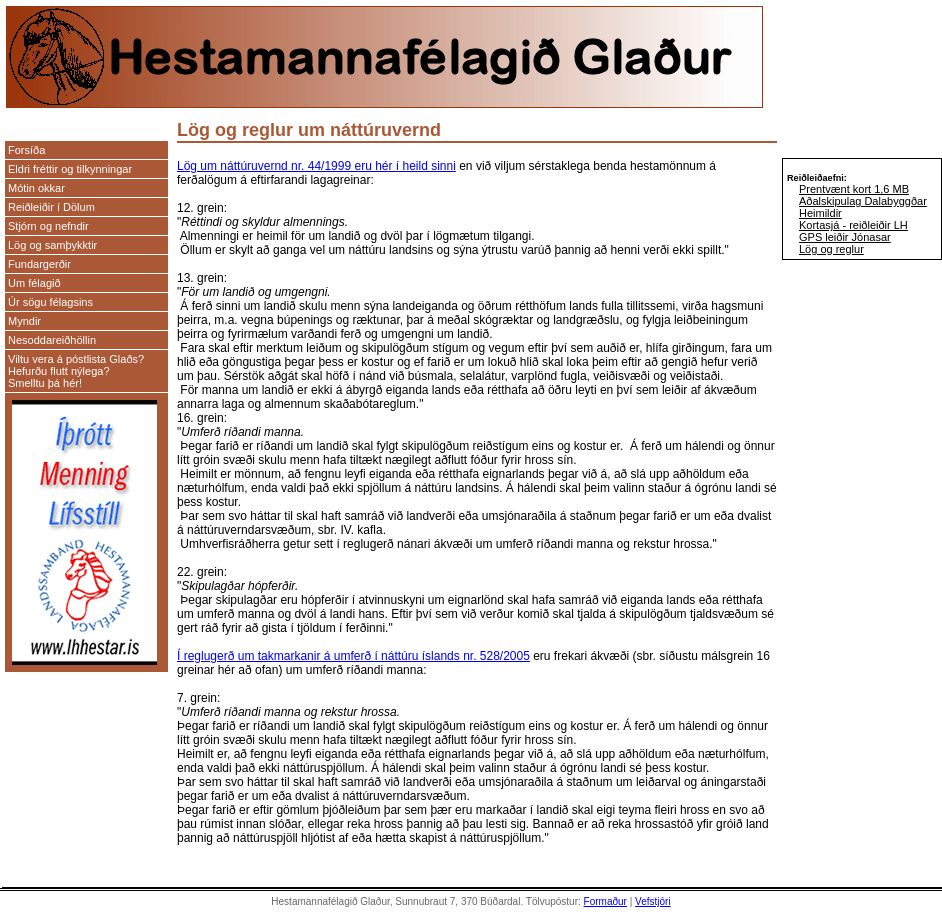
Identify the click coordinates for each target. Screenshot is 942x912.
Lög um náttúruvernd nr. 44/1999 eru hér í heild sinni (316, 166)
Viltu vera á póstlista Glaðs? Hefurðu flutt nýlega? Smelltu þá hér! (76, 371)
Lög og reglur (831, 249)
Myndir (24, 321)
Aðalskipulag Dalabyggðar (863, 201)
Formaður (605, 901)
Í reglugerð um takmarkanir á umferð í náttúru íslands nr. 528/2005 (353, 656)
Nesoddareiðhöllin (52, 340)
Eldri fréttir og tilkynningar (70, 169)
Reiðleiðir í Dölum (51, 207)
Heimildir (820, 213)
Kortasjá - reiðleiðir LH (853, 225)
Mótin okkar (36, 188)
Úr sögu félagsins (50, 302)
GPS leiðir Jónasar (845, 237)
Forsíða (26, 150)
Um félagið (34, 283)
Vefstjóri (653, 901)
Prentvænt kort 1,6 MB (854, 189)
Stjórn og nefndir (48, 226)
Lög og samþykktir (52, 245)
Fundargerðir (39, 264)
